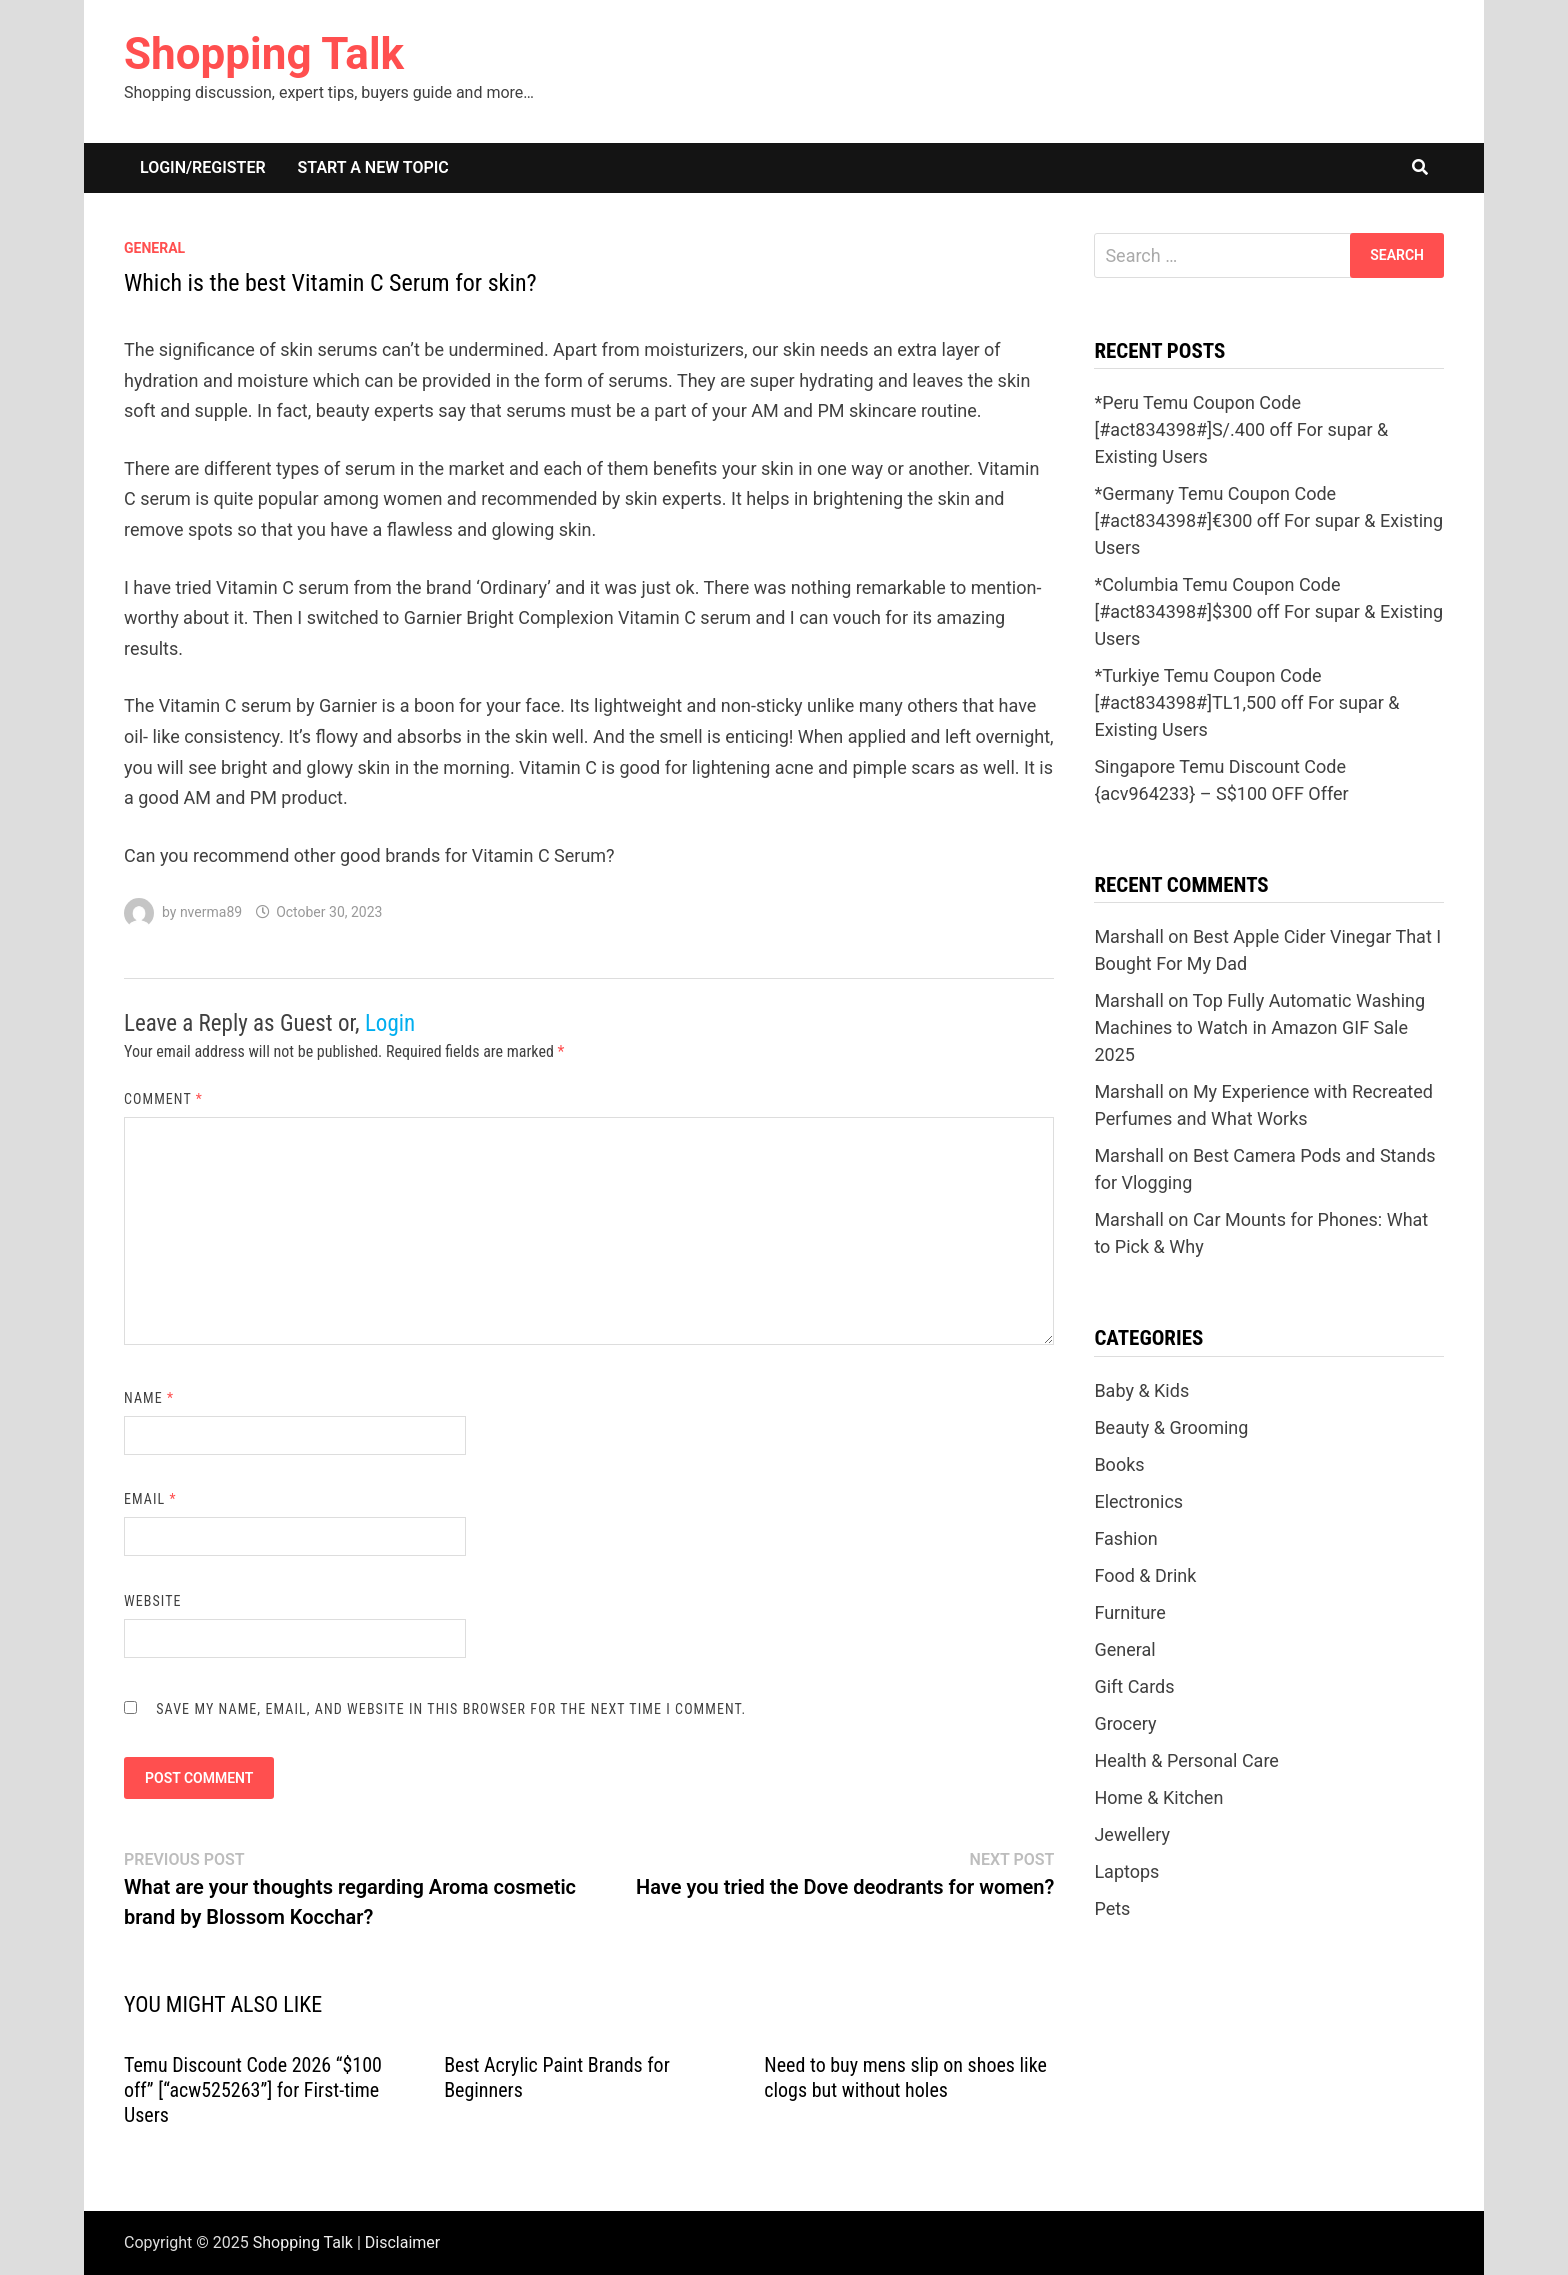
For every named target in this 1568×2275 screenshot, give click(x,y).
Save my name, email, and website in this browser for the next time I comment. (451, 1709)
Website (153, 1601)
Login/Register (203, 167)
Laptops (1126, 1871)
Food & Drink (1145, 1575)
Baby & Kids (1141, 1390)
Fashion (1125, 1538)
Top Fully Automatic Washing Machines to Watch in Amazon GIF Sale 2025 (1259, 1027)
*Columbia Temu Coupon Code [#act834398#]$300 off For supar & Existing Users (1268, 611)
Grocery (1125, 1723)
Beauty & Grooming (1171, 1427)
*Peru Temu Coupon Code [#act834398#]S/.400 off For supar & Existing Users (1241, 429)
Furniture (1129, 1612)
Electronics (1138, 1501)
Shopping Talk (264, 54)
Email (150, 1499)
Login (390, 1023)
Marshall (1128, 936)
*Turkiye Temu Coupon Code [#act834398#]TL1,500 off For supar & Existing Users (1246, 702)
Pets (1112, 1908)
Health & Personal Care (1186, 1760)
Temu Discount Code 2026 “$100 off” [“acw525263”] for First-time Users (253, 2090)
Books (1119, 1464)
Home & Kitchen (1158, 1797)
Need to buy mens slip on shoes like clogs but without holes (905, 2077)
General (154, 248)
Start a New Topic (373, 167)
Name (149, 1398)
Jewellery (1132, 1834)
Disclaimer (402, 2242)
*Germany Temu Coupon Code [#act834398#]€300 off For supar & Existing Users (1268, 520)
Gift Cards (1134, 1686)
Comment (163, 1099)
